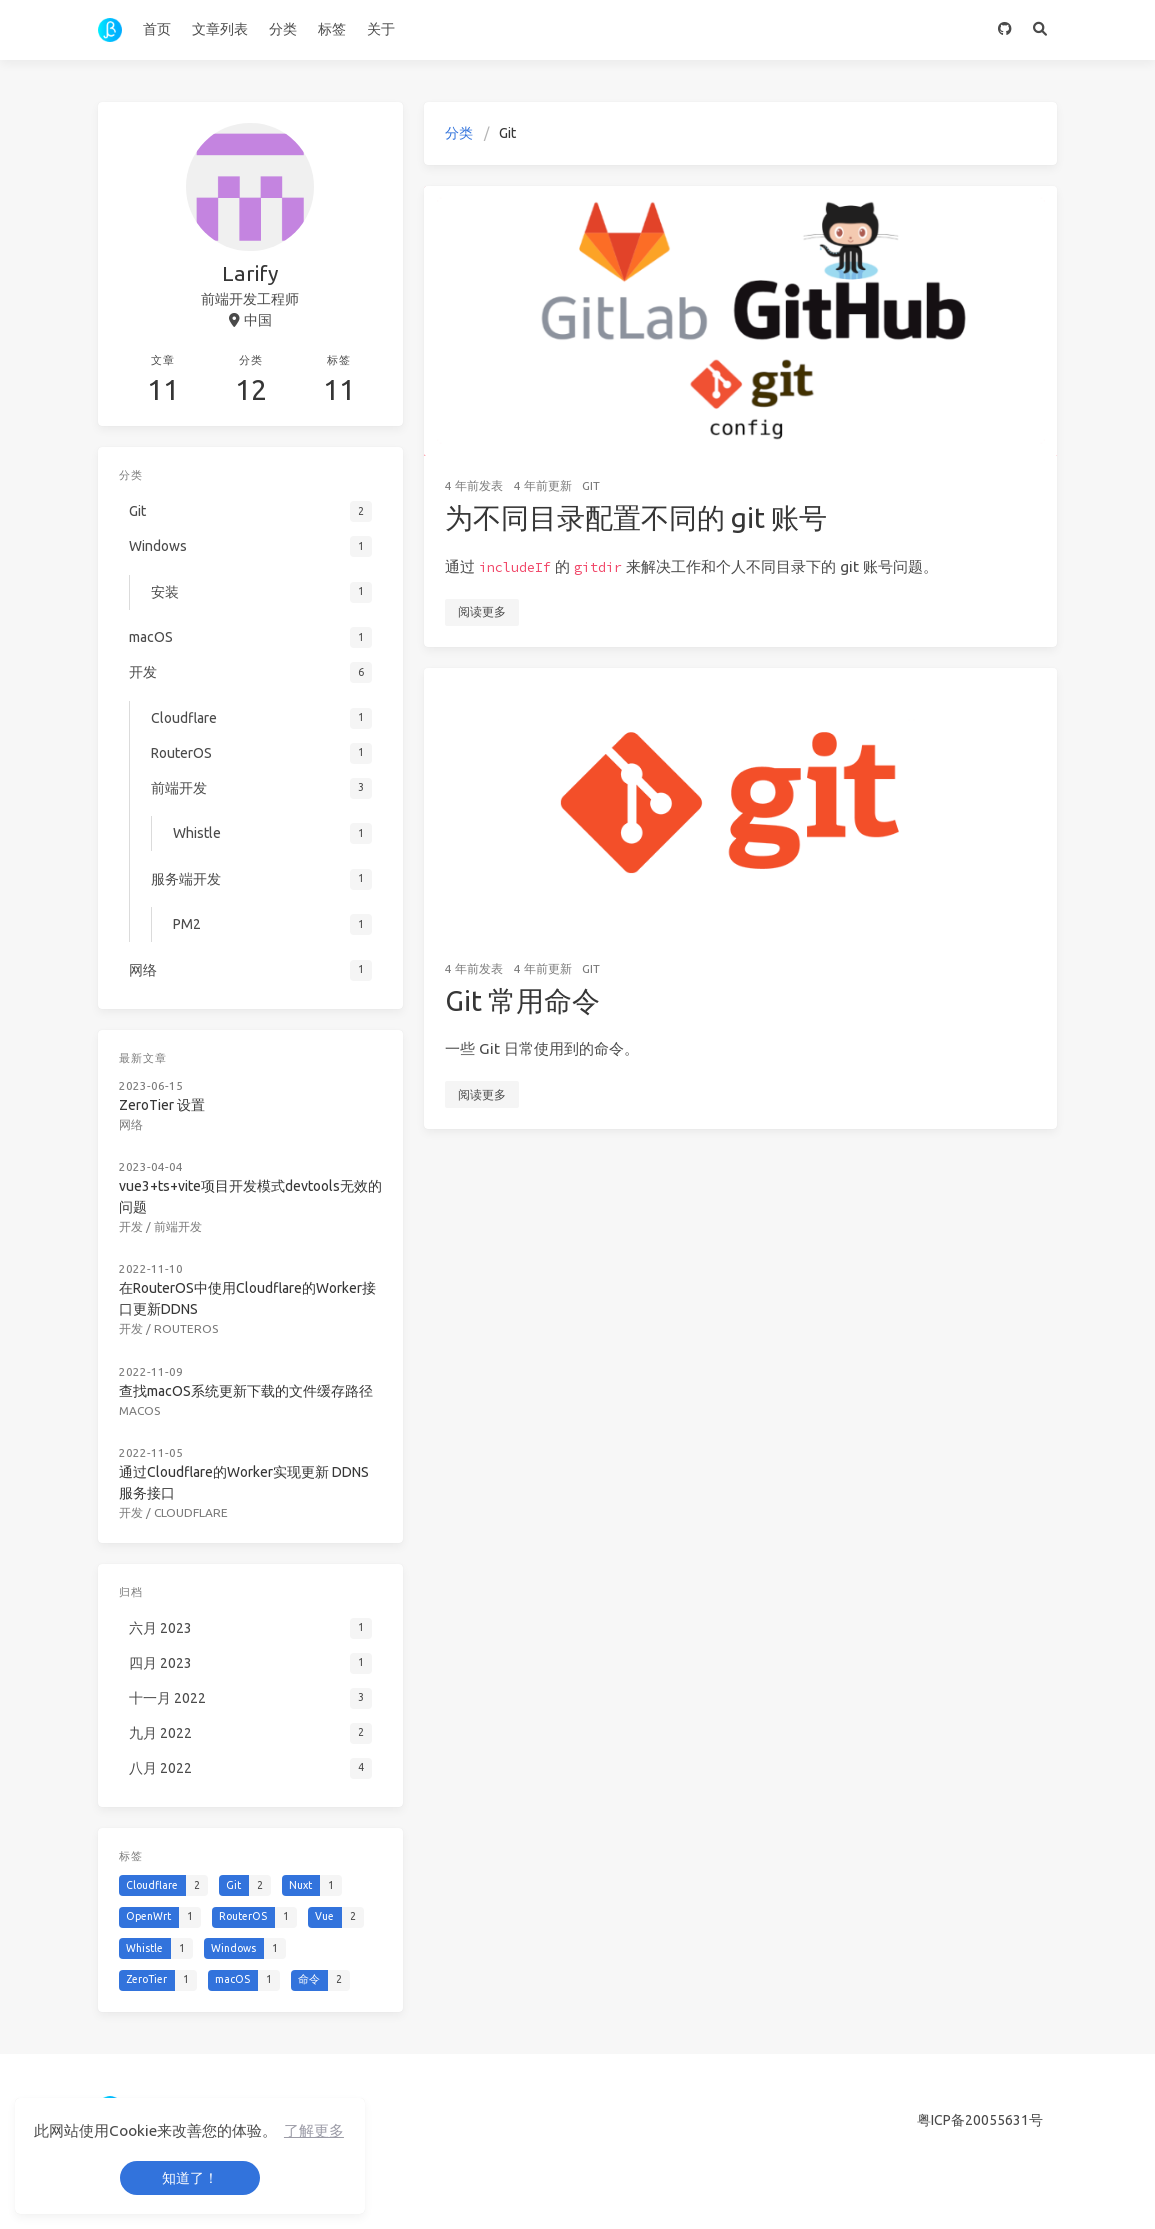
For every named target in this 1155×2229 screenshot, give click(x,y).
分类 (283, 29)
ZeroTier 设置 (162, 1105)
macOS (139, 1410)
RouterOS (186, 1328)
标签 (332, 29)
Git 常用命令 (522, 1000)
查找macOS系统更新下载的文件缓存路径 (246, 1391)
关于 (381, 29)
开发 (131, 1226)
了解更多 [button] (314, 2130)
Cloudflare (191, 1512)
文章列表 (220, 29)
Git (591, 485)
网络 (131, 1124)
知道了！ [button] (190, 2178)
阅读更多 (482, 611)
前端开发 (178, 1226)
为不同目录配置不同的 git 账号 (636, 517)
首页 (157, 29)
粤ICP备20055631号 (980, 2120)
